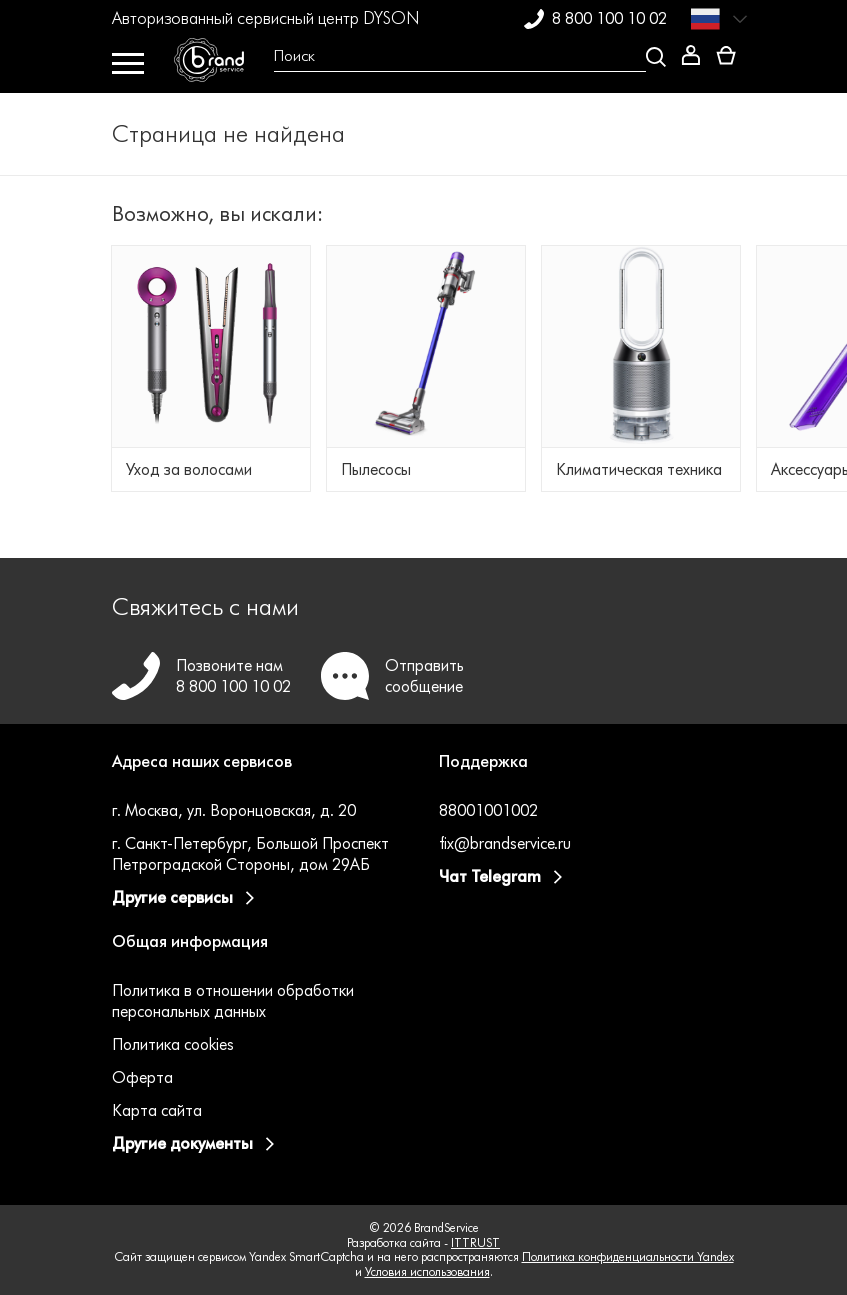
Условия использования (427, 1271)
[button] (260, 774)
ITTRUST (475, 1242)
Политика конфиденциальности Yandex (628, 1256)
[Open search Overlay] (462, 57)
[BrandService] (216, 65)
